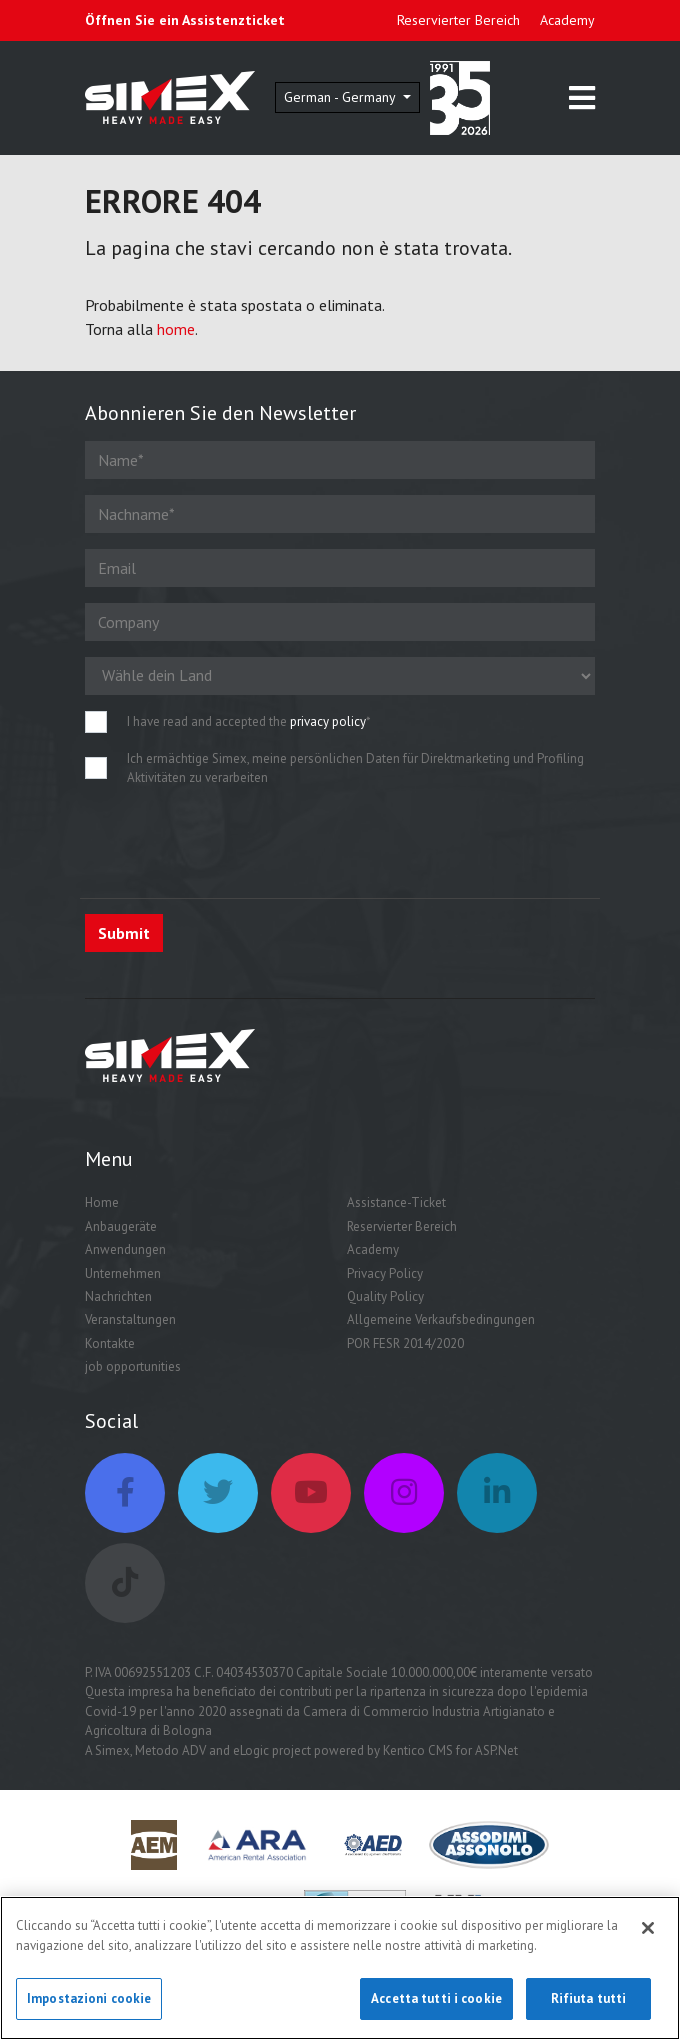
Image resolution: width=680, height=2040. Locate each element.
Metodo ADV (170, 1750)
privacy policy (328, 721)
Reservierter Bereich (458, 20)
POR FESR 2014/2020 (405, 1343)
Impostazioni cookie (89, 1999)
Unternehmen (123, 1273)
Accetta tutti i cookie (436, 1999)
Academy (567, 20)
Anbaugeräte (121, 1226)
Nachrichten (118, 1296)
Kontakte (110, 1343)
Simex (112, 1750)
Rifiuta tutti (589, 1999)
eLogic (251, 1750)
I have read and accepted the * (249, 721)
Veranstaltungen (130, 1319)
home (176, 329)
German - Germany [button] (341, 97)
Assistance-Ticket (396, 1202)
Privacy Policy (385, 1273)
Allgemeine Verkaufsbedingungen (441, 1319)
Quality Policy (385, 1296)
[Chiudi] (648, 1929)
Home (102, 1202)
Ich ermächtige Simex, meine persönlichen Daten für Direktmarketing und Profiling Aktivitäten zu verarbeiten (355, 768)
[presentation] (237, 843)
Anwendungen (125, 1249)
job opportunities (133, 1366)
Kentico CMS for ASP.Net (450, 1750)
